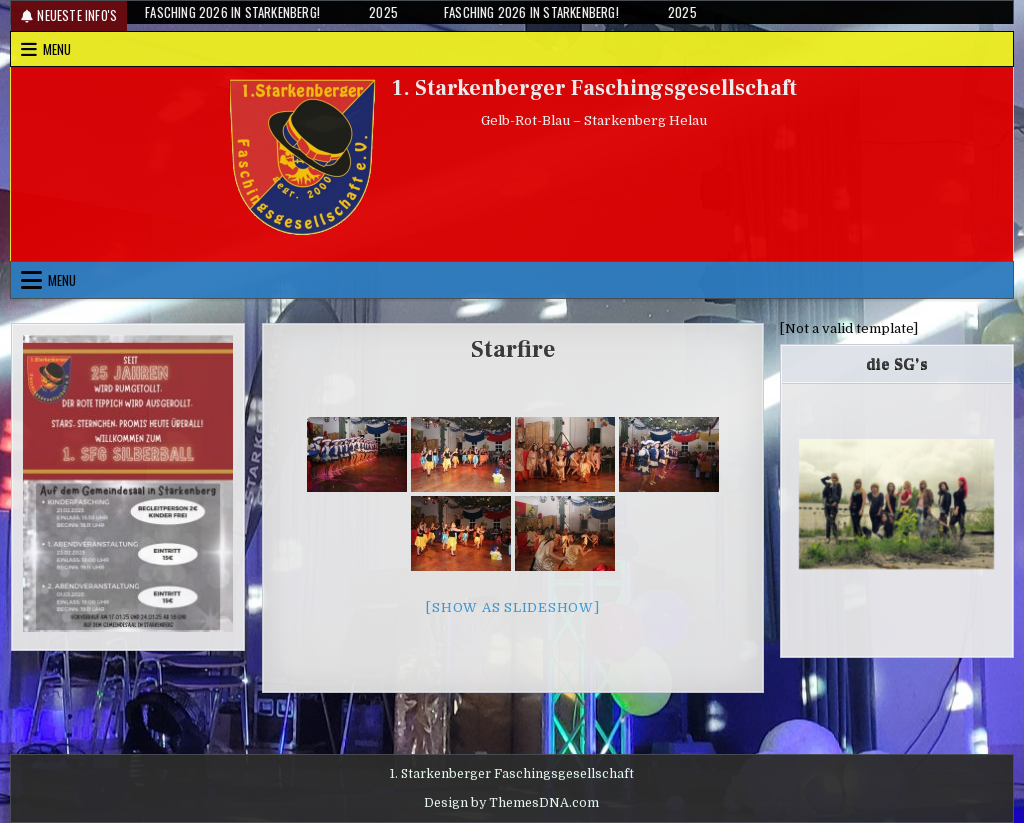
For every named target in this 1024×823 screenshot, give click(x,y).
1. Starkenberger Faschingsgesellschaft (594, 88)
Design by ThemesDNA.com (511, 803)
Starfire (513, 349)
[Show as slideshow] (512, 607)
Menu (57, 49)
